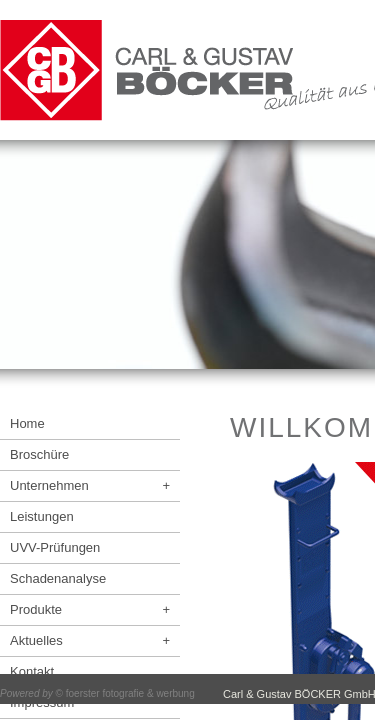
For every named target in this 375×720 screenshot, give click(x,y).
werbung (175, 693)
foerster (83, 693)
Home (27, 423)
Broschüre (39, 454)
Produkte (90, 609)
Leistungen (42, 516)
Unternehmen (90, 485)
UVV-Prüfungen (55, 547)
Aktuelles (90, 640)
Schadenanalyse (58, 578)
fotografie (123, 693)
